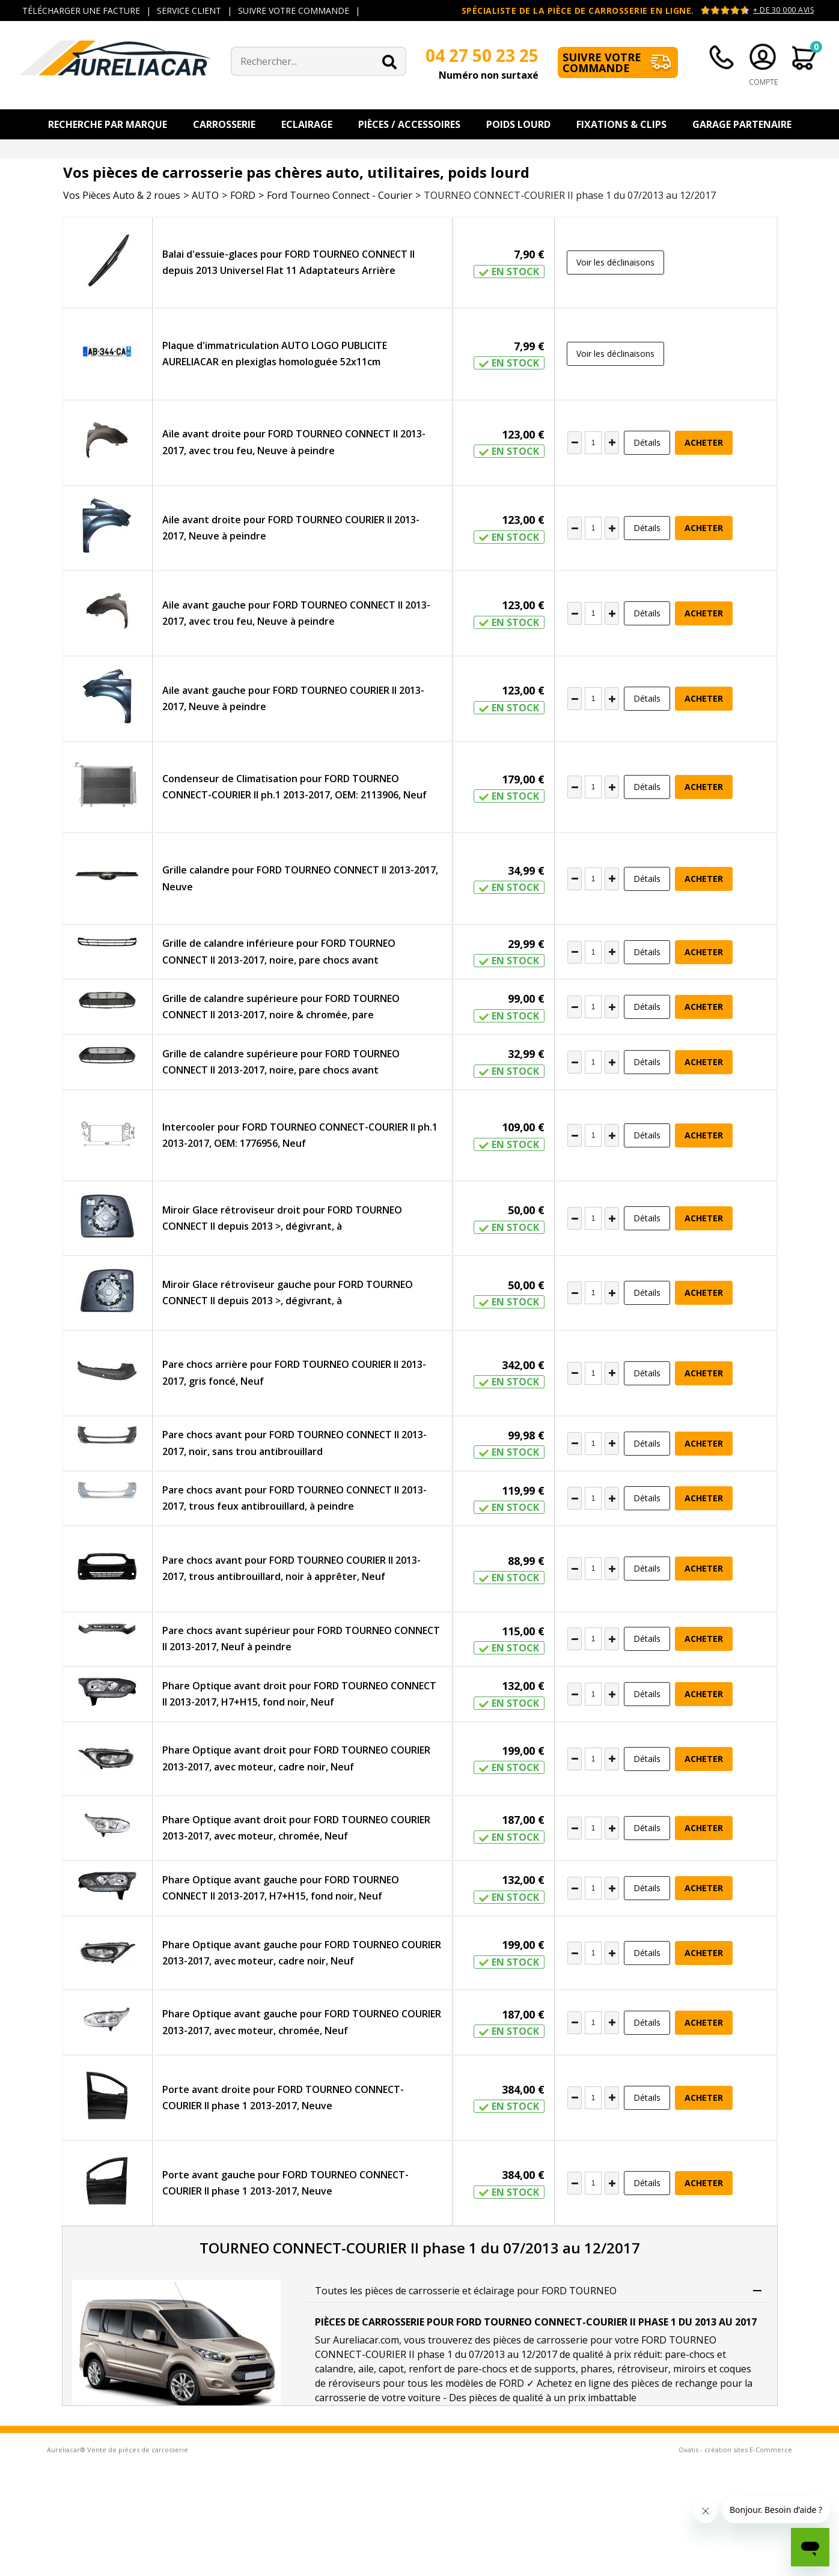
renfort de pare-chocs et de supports (492, 2368)
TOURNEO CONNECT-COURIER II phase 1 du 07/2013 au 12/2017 (570, 195)
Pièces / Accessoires (409, 124)
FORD (242, 195)
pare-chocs (690, 2354)
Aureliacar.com (366, 2340)
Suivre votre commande (602, 62)
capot (391, 2368)
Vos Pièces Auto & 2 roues (121, 195)
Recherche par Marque (107, 124)
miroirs (689, 2368)
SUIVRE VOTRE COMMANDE (293, 10)
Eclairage (306, 124)
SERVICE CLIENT (189, 10)
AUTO (205, 195)
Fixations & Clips (621, 124)
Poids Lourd (518, 124)
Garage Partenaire (742, 124)
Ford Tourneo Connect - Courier (339, 195)
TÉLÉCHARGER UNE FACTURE (81, 10)
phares (596, 2368)
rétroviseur (642, 2368)
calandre (334, 2368)
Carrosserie (224, 124)
